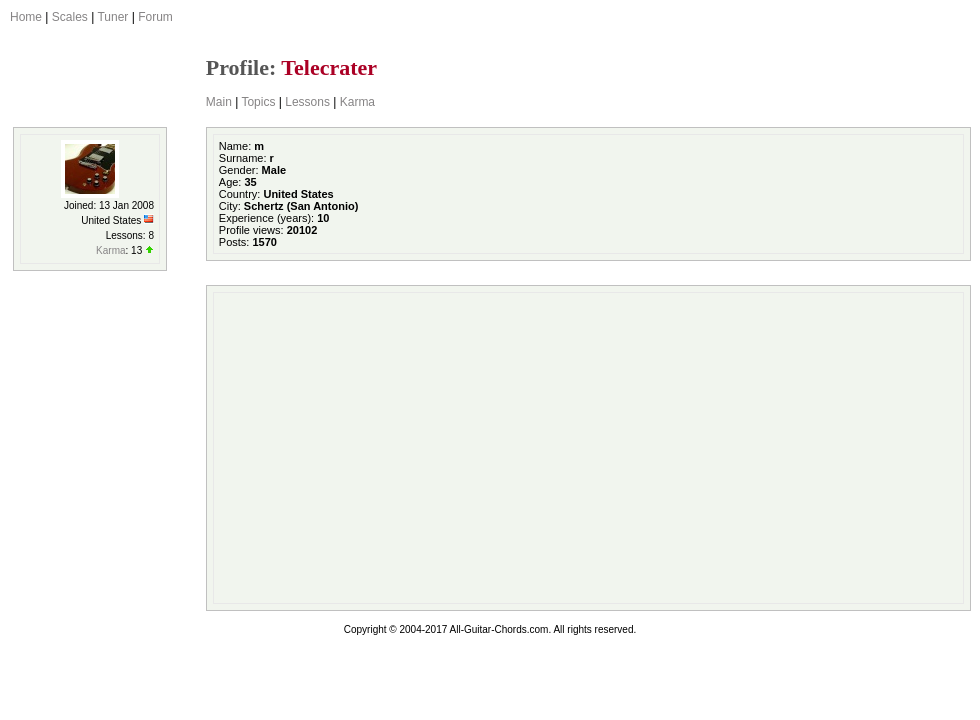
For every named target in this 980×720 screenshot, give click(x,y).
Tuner (112, 17)
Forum (155, 17)
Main (219, 102)
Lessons (307, 102)
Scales (70, 17)
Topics (258, 102)
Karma (357, 102)
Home (26, 17)
